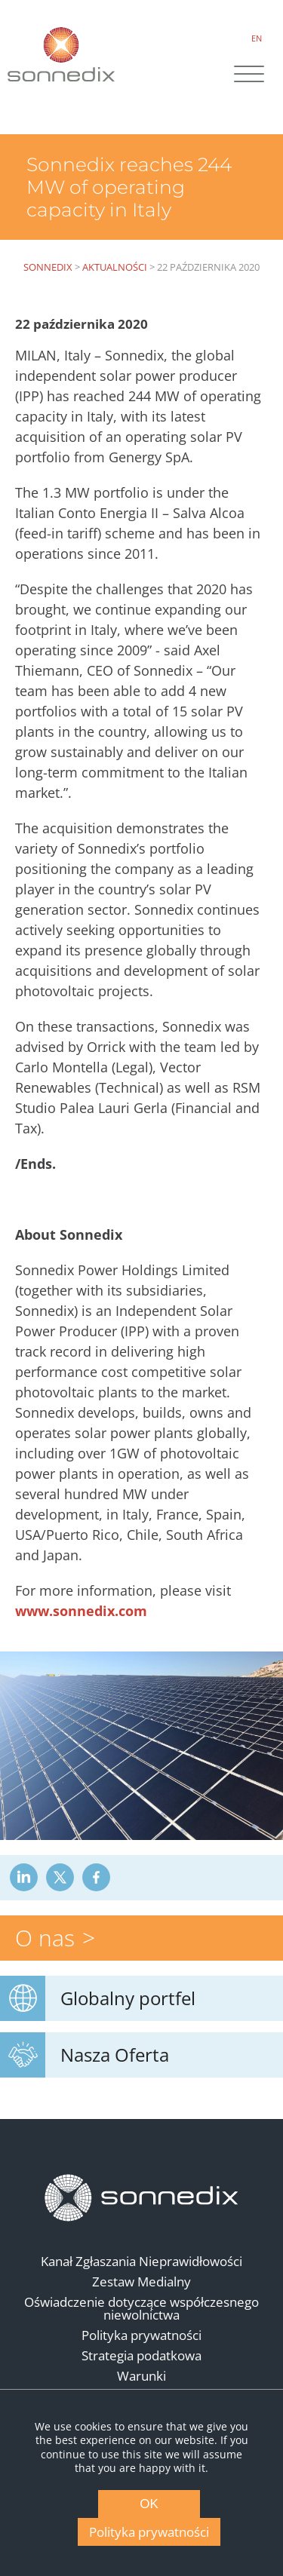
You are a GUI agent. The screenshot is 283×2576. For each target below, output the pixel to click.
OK (149, 2504)
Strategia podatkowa (141, 2355)
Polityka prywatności (141, 2335)
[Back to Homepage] (142, 2198)
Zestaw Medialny (141, 2281)
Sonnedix (47, 267)
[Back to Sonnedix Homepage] (61, 53)
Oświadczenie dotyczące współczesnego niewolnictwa (141, 2308)
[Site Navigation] (249, 75)
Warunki (141, 2375)
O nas (45, 1937)
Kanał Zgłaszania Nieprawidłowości (141, 2261)
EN (256, 38)
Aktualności (114, 267)
